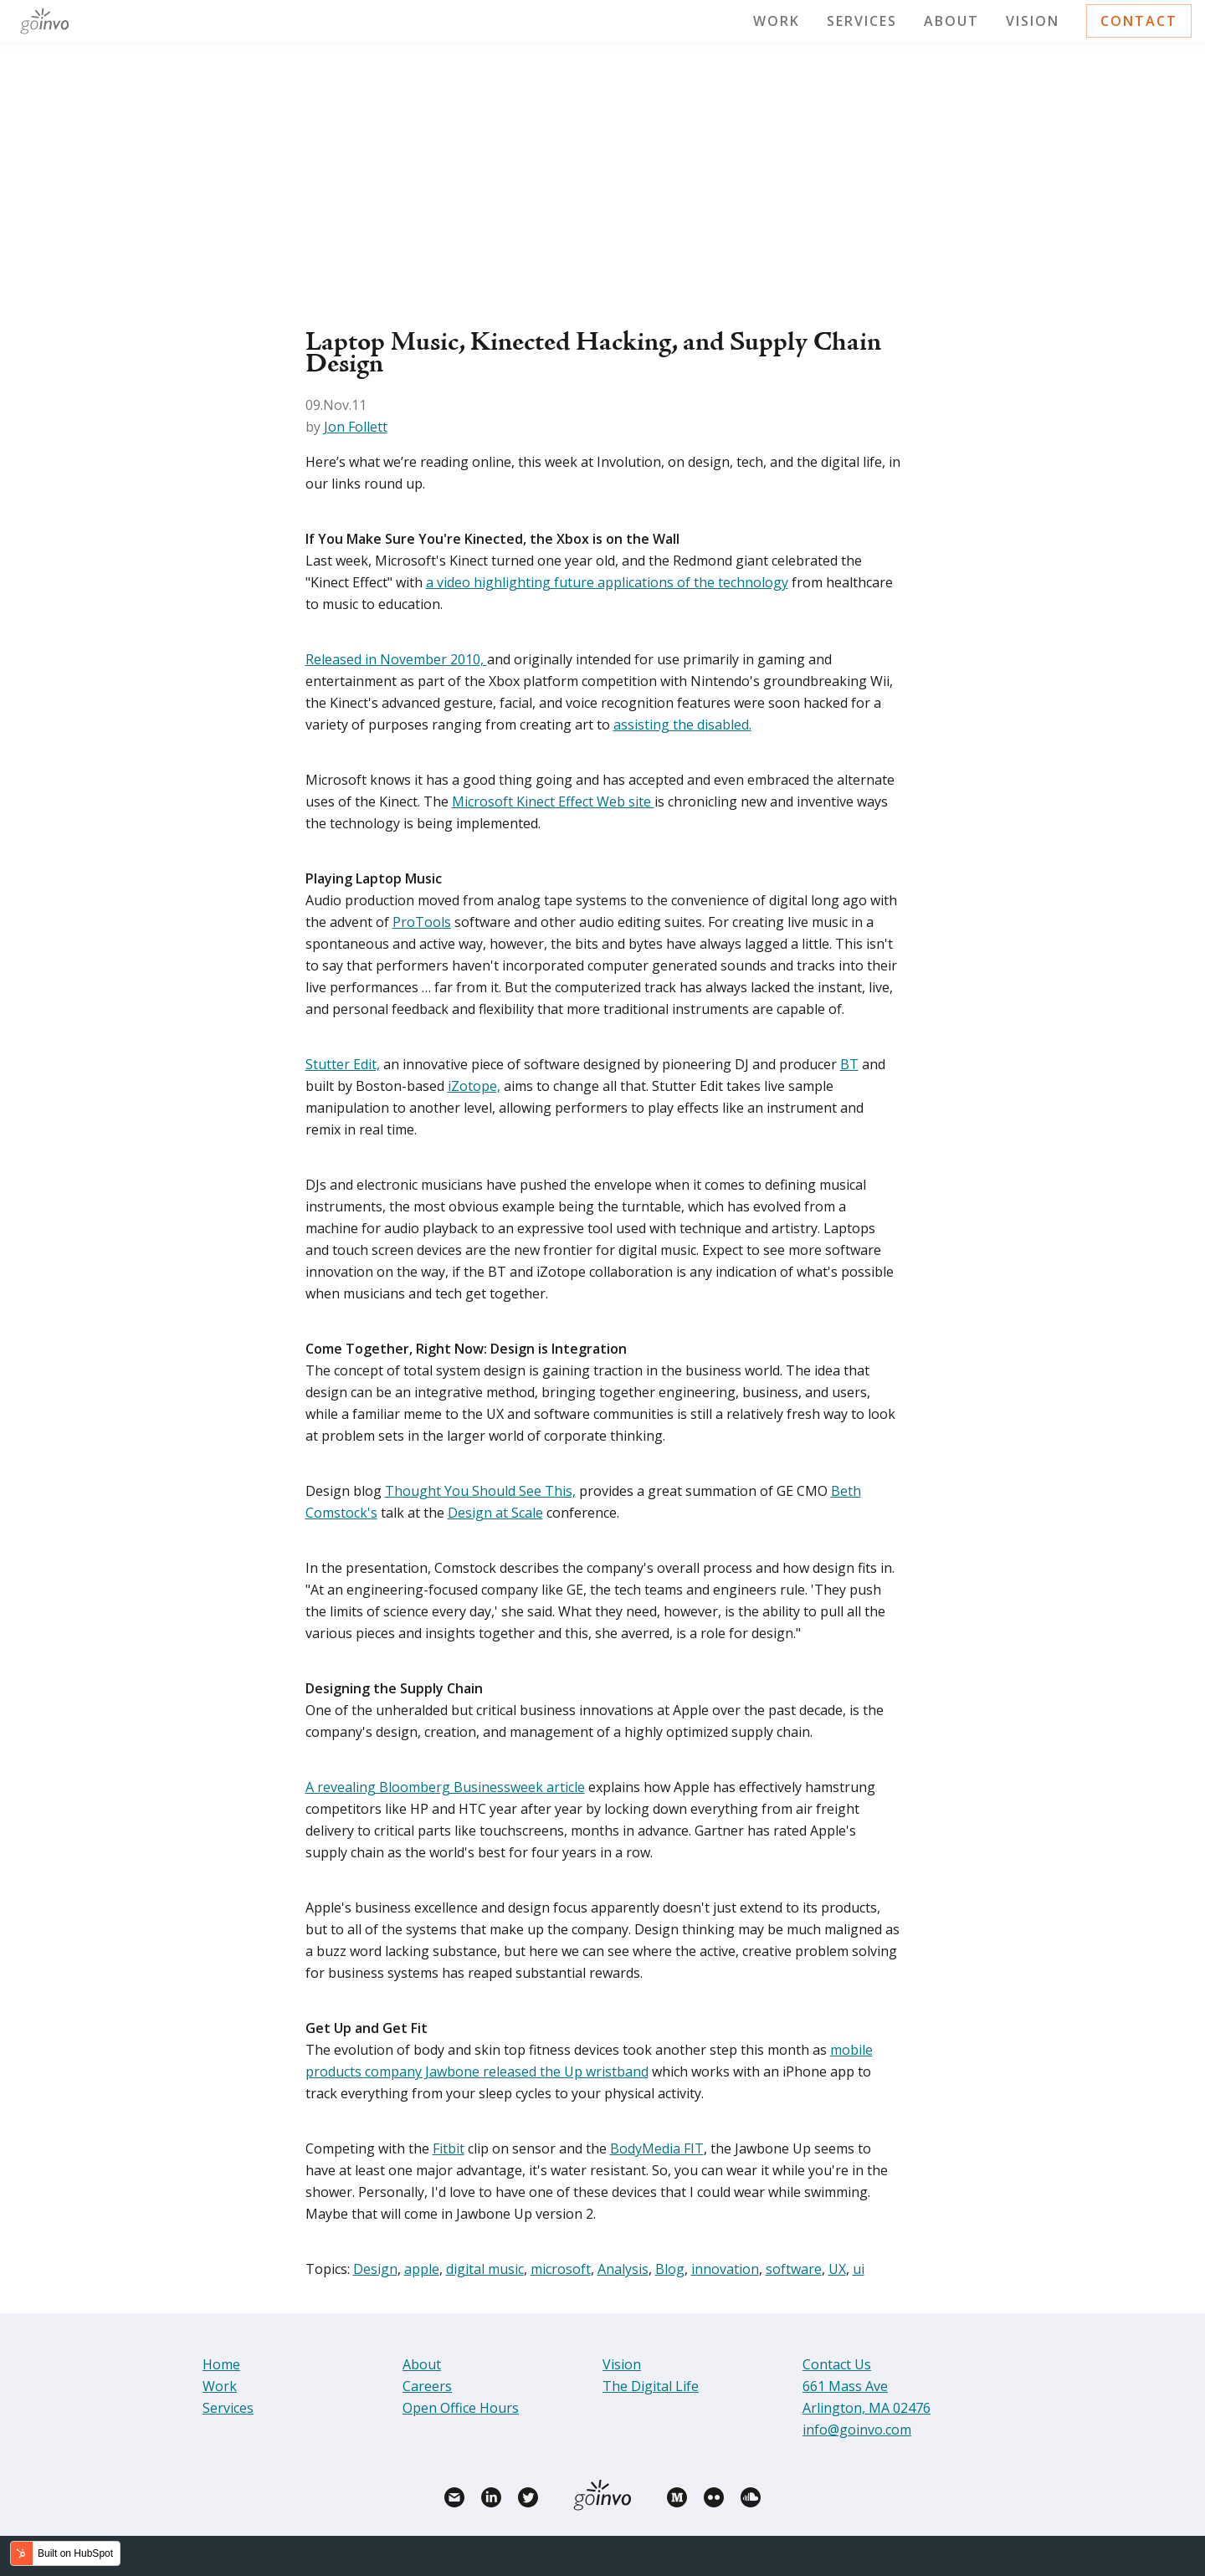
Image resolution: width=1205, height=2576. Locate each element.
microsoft (561, 2269)
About (951, 21)
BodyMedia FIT (657, 2148)
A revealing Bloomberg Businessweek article (445, 1787)
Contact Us (836, 2364)
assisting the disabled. (682, 724)
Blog (670, 2269)
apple (421, 2269)
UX (837, 2269)
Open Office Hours (461, 2408)
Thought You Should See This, (480, 1491)
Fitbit (448, 2148)
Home (221, 2364)
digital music (485, 2269)
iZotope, (474, 1086)
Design (375, 2269)
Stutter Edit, (342, 1064)
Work (776, 21)
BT (849, 1064)
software (794, 2269)
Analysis (623, 2269)
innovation (725, 2269)
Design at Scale (495, 1512)
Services (862, 21)
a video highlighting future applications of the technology (607, 582)
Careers (427, 2386)
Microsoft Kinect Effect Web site (553, 801)
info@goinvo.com (856, 2429)
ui (858, 2269)
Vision (1032, 21)
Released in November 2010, (396, 659)
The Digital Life (650, 2386)
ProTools (421, 922)
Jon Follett (355, 426)
